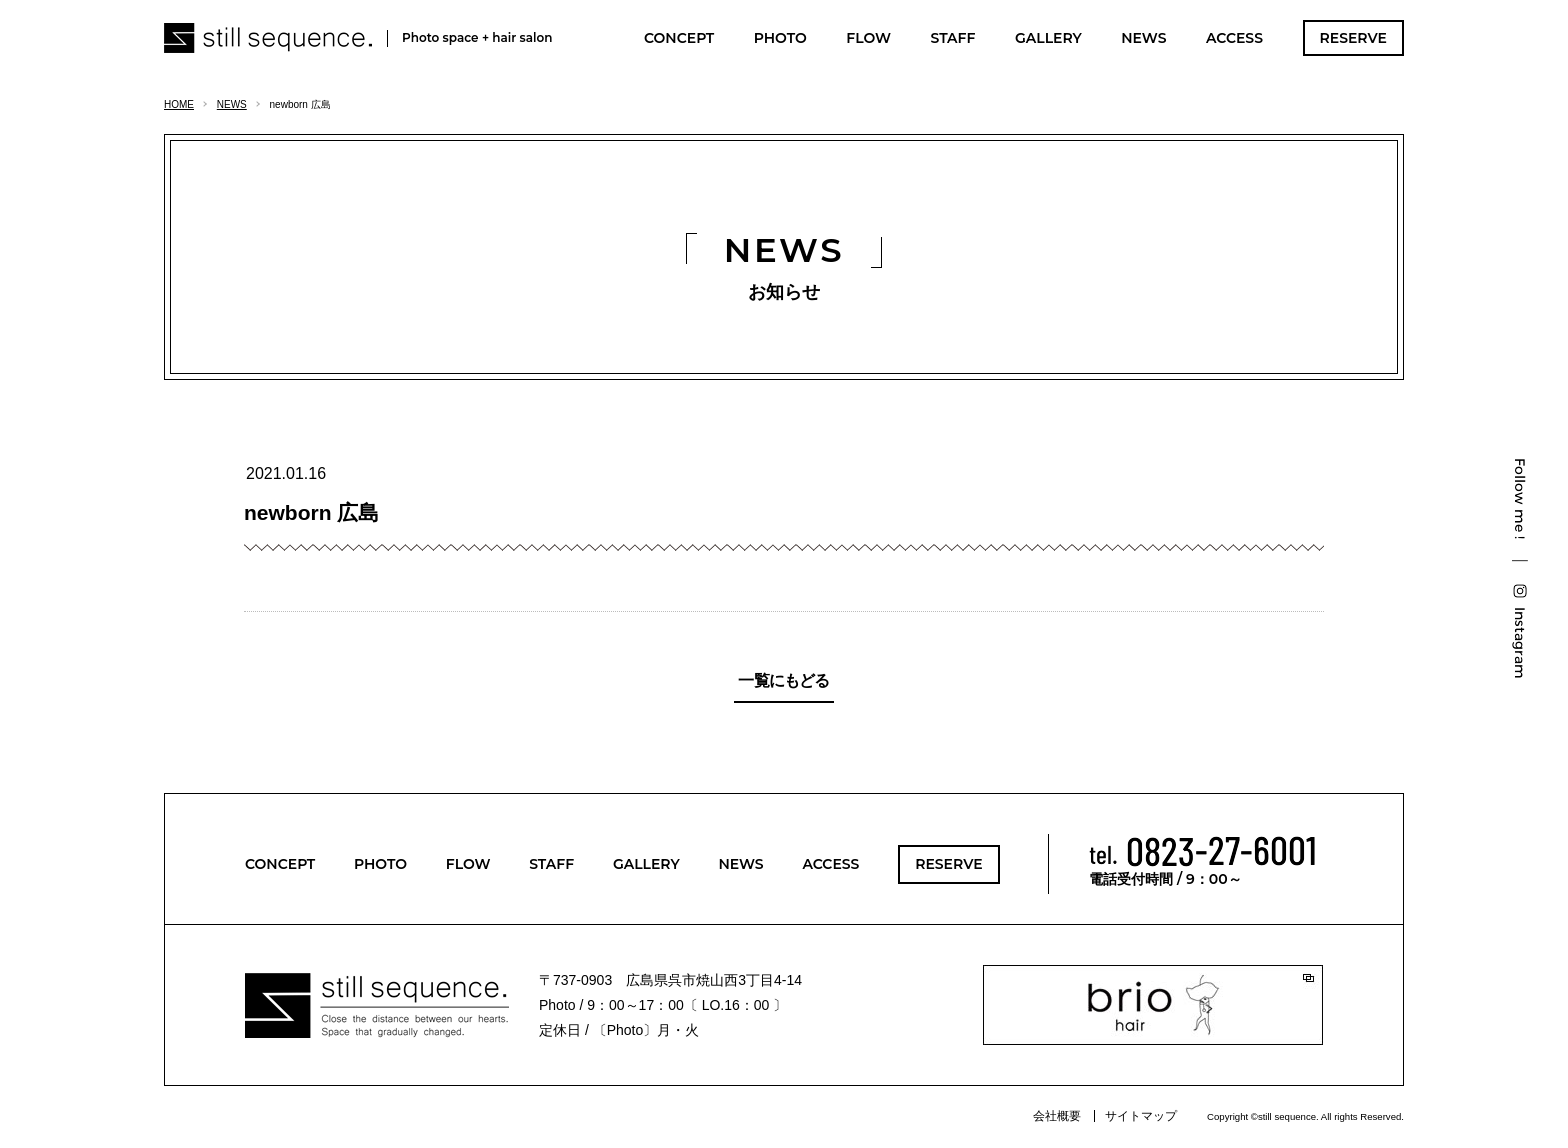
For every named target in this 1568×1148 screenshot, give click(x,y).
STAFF (952, 38)
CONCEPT (679, 38)
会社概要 (1057, 1116)
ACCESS (1234, 38)
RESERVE (1353, 38)
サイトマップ (1141, 1116)
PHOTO (780, 38)
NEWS (1143, 38)
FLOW (868, 38)
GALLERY (1048, 38)
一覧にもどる (783, 680)
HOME (179, 104)
